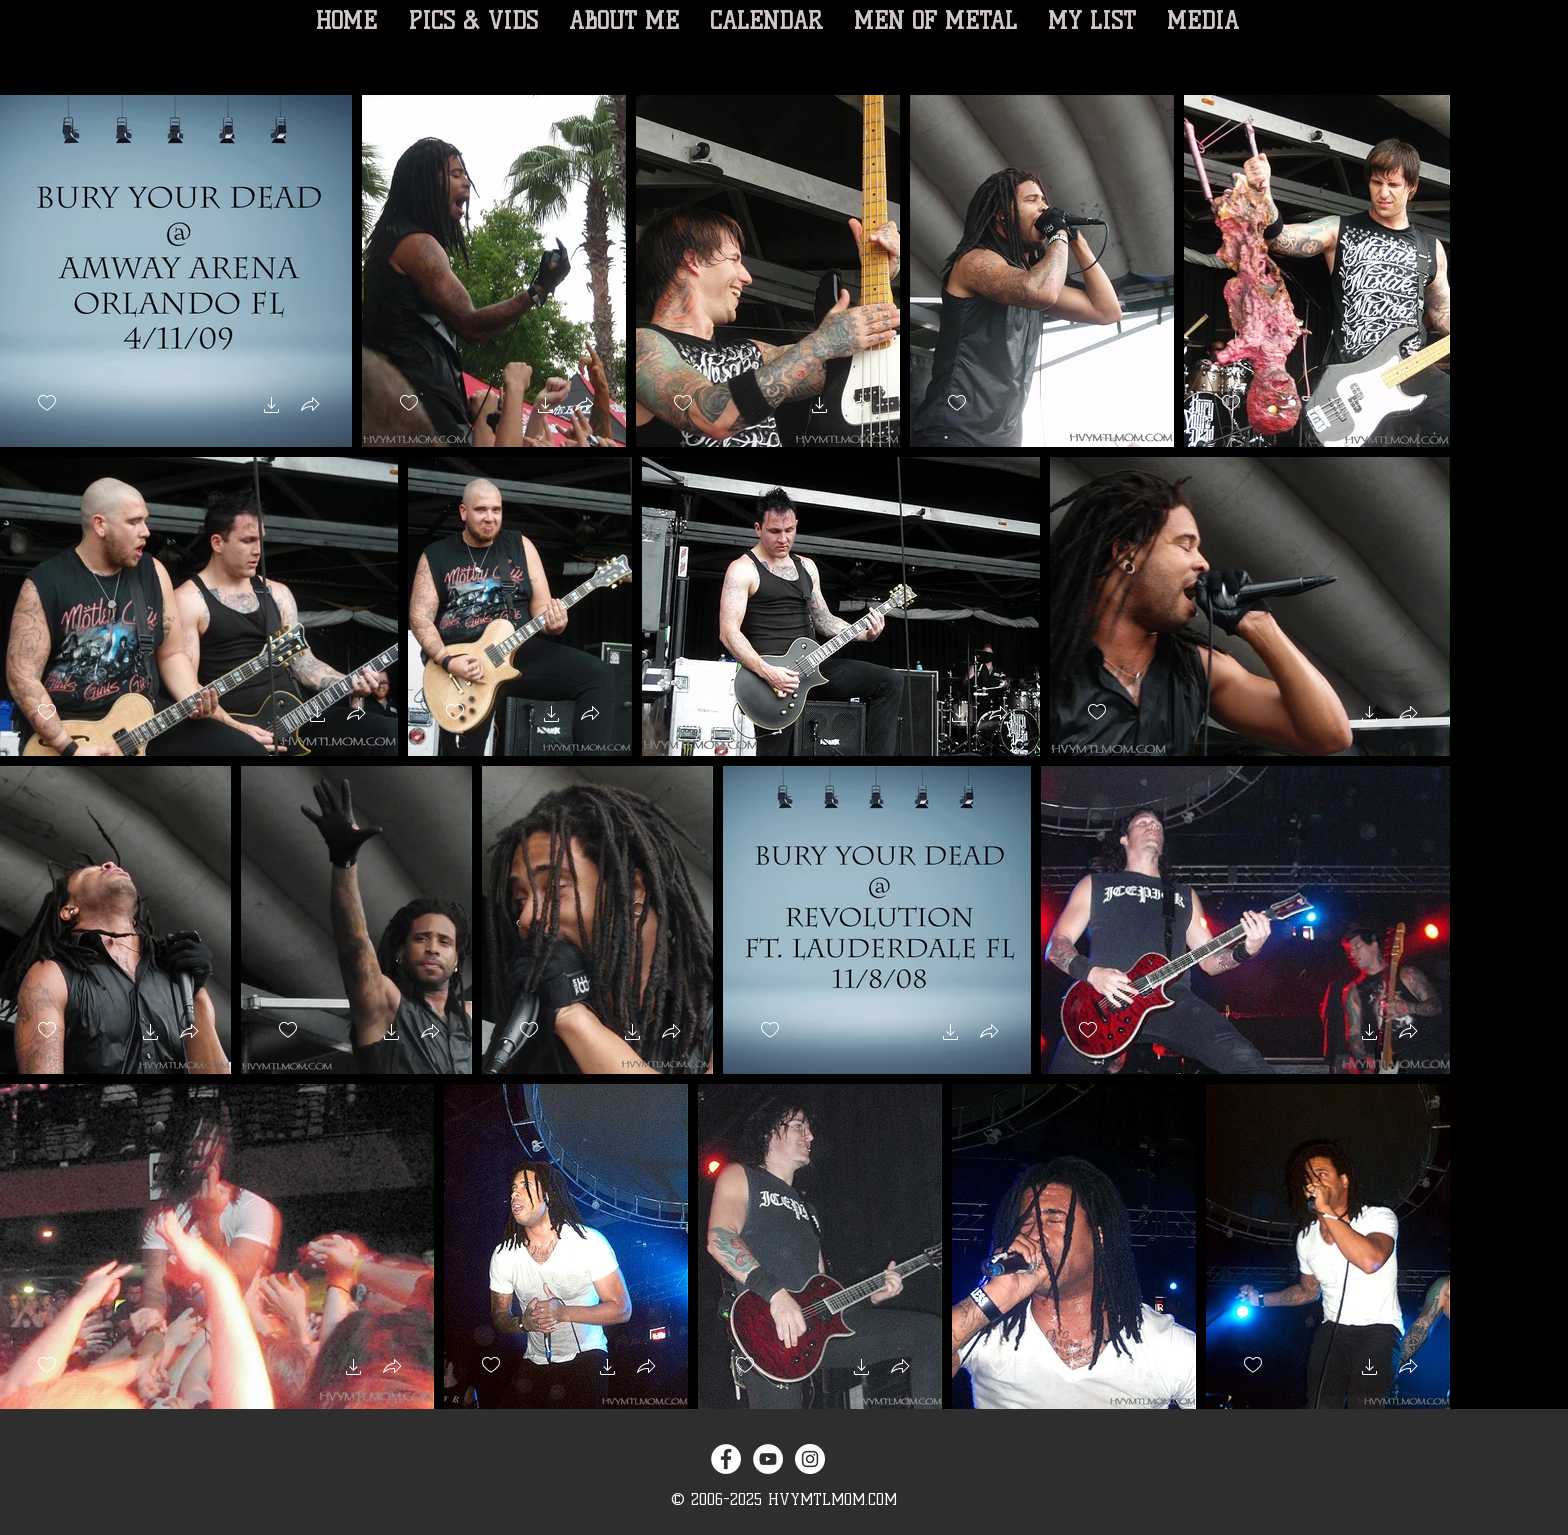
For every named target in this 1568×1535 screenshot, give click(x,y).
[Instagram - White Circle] (810, 1459)
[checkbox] (47, 403)
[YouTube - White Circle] (768, 1459)
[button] (272, 407)
